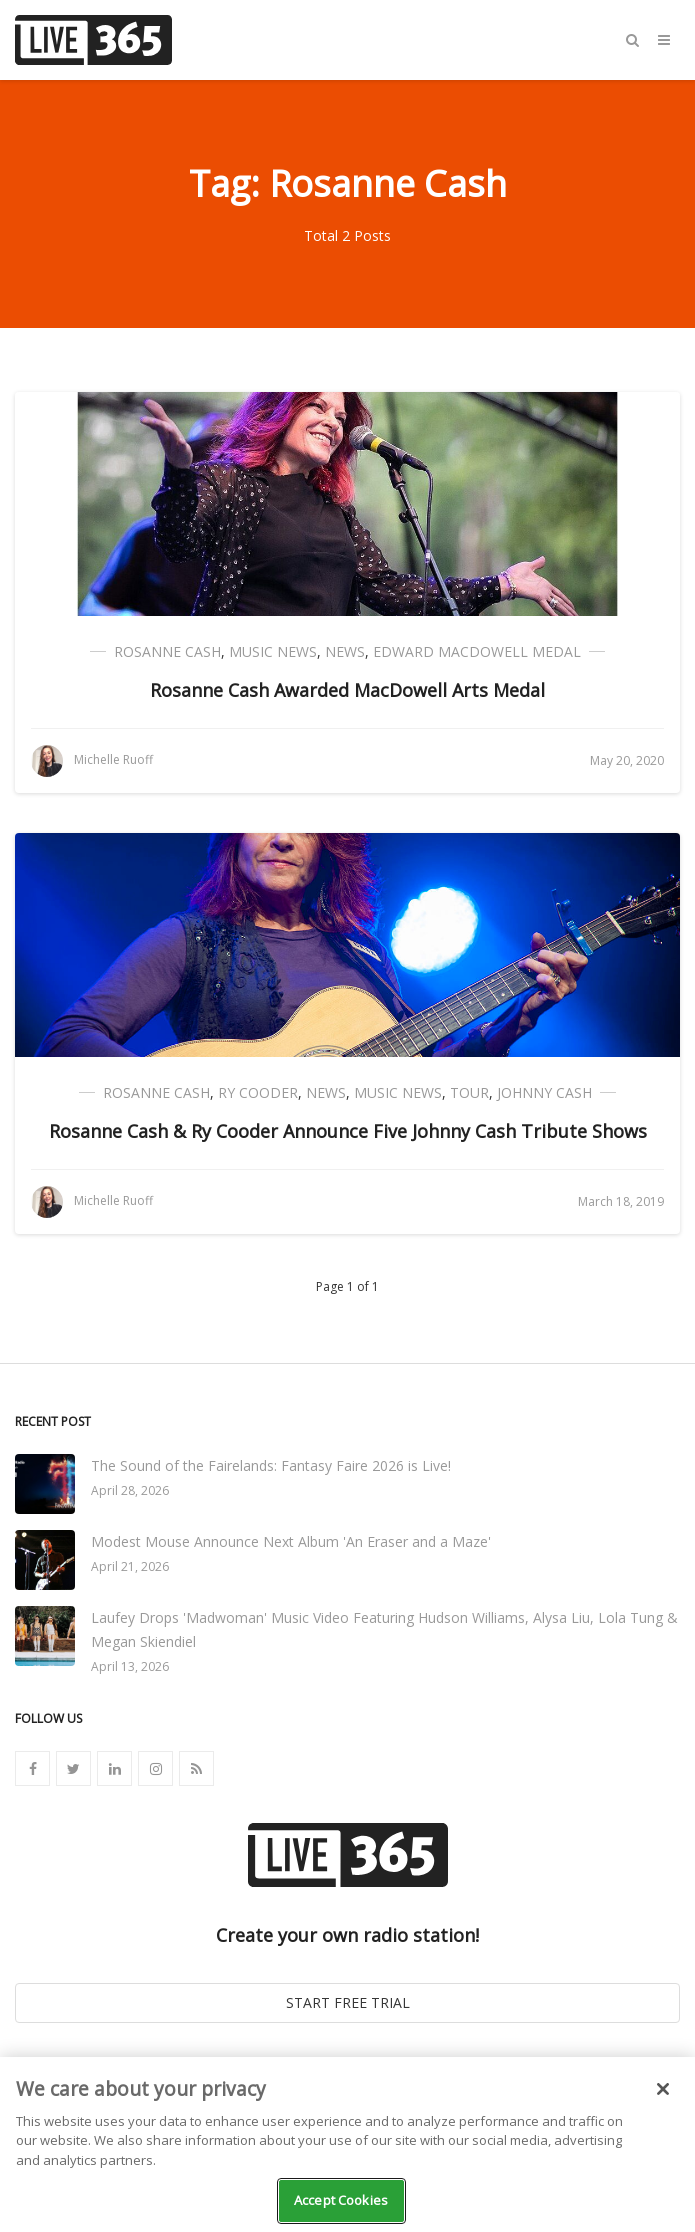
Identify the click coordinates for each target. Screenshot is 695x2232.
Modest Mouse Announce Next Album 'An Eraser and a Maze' (291, 1541)
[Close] (663, 2089)
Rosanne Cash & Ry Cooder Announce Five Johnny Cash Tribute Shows (348, 1131)
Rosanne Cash (167, 651)
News (345, 651)
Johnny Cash (544, 1092)
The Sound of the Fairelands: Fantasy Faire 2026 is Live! (271, 1465)
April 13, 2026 (130, 1666)
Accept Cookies (341, 2200)
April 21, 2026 (130, 1566)
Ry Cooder (258, 1092)
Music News (273, 651)
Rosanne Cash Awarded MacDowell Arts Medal (347, 690)
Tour (469, 1092)
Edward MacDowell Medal (477, 651)
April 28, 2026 (130, 1490)
